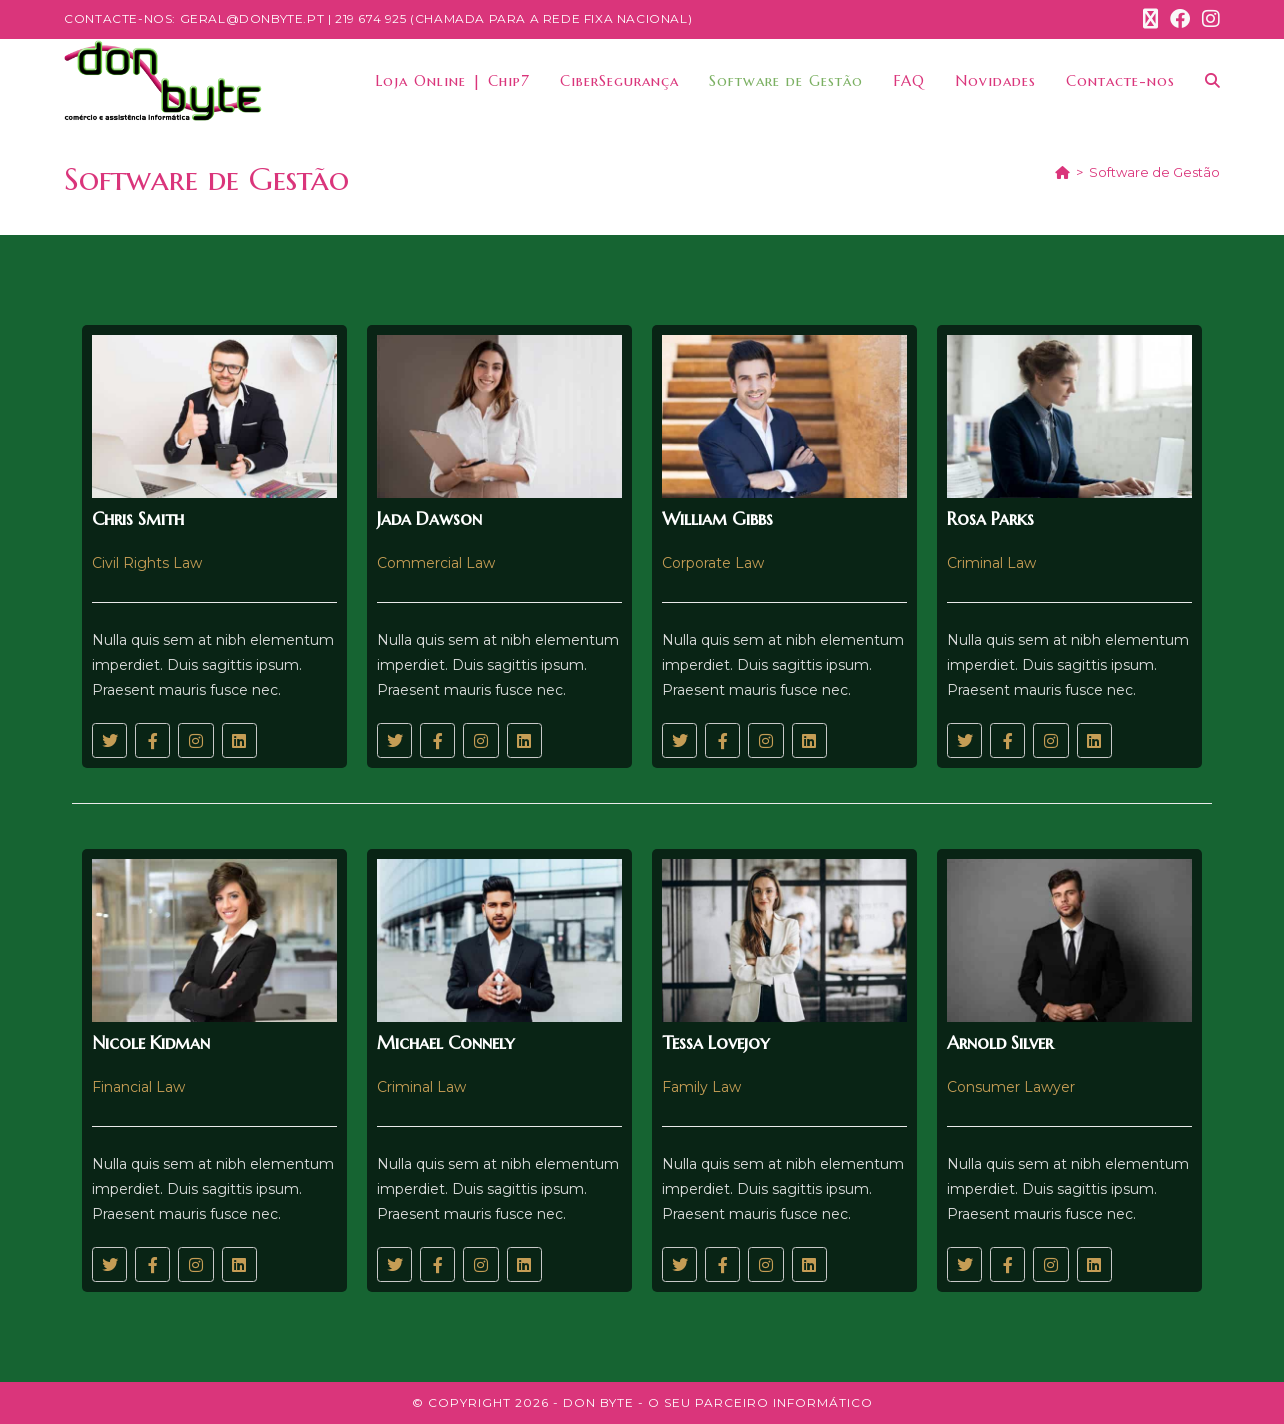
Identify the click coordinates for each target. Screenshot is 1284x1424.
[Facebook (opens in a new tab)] (1180, 19)
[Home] (1062, 172)
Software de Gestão (1154, 172)
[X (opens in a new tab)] (1150, 19)
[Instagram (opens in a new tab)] (1208, 19)
